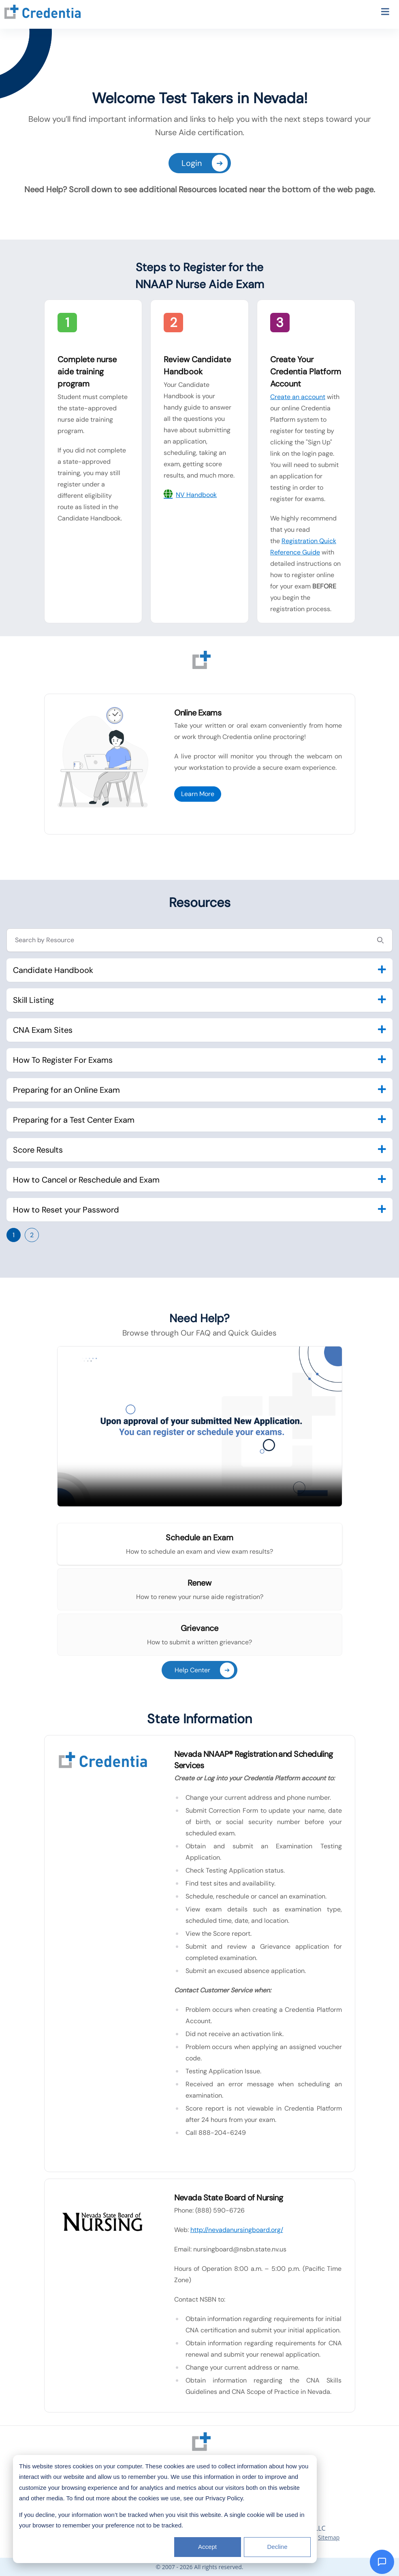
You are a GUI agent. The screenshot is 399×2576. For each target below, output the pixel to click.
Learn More (197, 794)
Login (204, 163)
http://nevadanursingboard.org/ (236, 2230)
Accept (207, 2546)
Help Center (204, 1670)
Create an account (297, 397)
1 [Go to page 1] (14, 1235)
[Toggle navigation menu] (385, 13)
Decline (277, 2546)
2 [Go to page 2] (32, 1235)
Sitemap (328, 2537)
